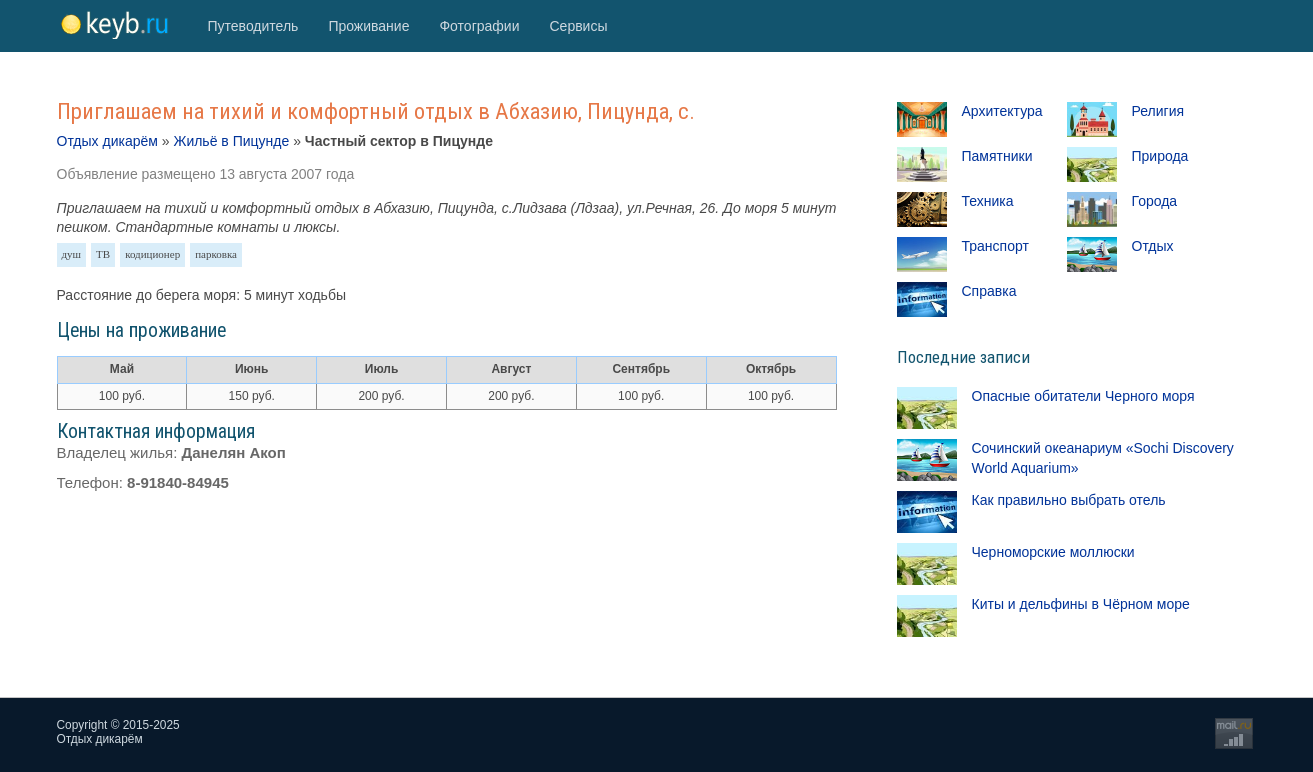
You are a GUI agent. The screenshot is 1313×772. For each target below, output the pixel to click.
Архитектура (1002, 111)
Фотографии (479, 26)
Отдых (1153, 246)
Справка (989, 291)
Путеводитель (253, 26)
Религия (1158, 111)
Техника (988, 201)
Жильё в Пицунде (231, 141)
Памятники (997, 156)
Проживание (368, 26)
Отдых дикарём (107, 141)
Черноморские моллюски (1053, 552)
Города (1155, 201)
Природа (1160, 156)
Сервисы (578, 26)
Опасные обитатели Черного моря (1083, 396)
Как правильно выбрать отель (1069, 500)
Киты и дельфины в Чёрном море (1081, 604)
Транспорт (995, 246)
